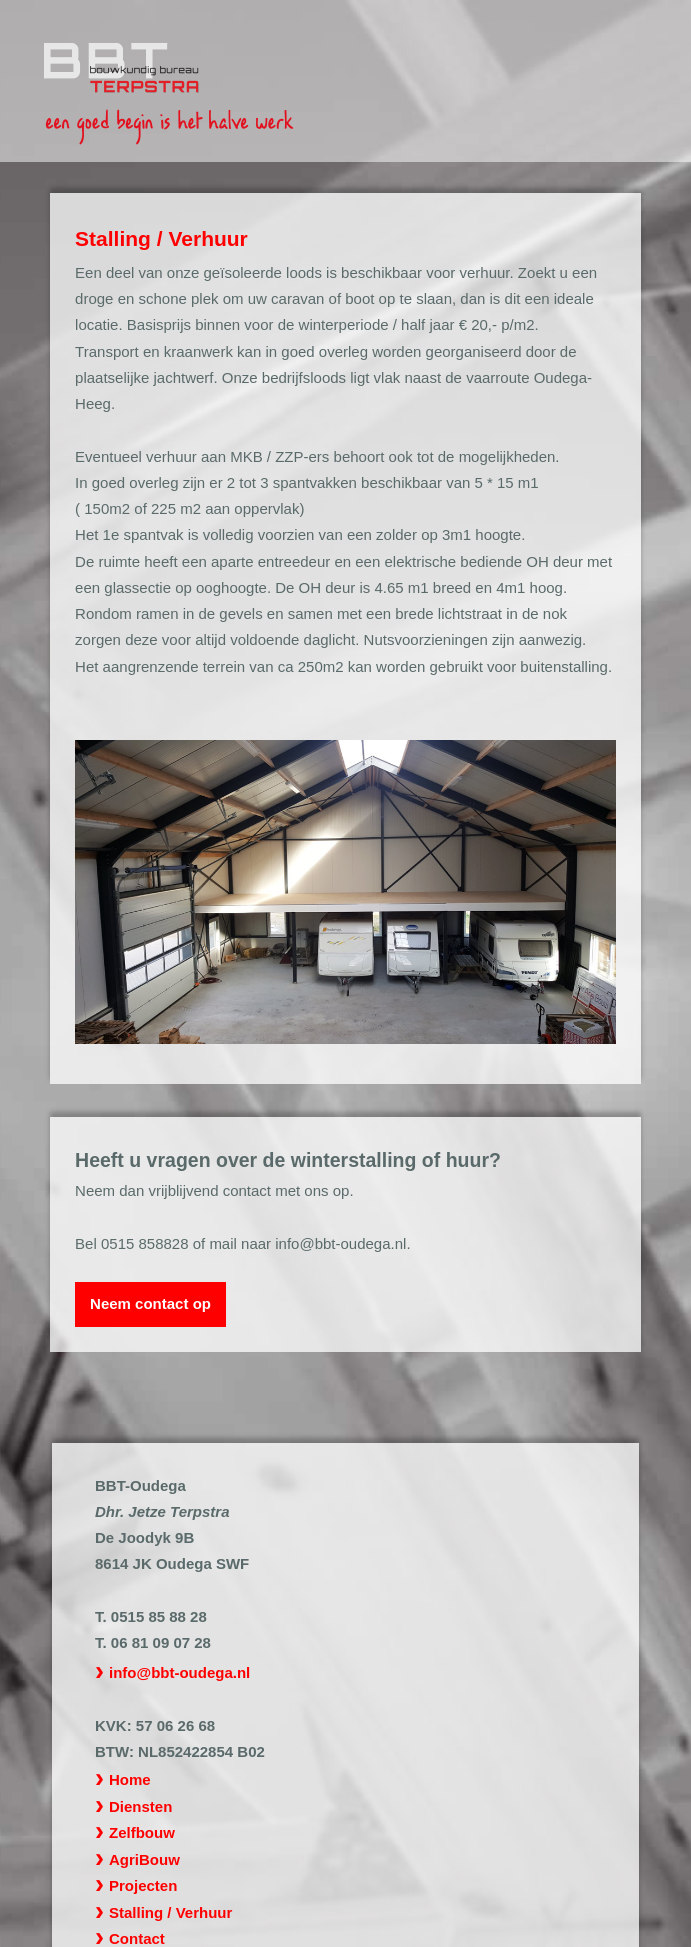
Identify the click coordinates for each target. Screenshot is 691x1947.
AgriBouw (144, 1859)
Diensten (140, 1806)
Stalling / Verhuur (170, 1912)
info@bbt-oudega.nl (179, 1672)
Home (130, 1779)
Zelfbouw (142, 1832)
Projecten (143, 1885)
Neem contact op (150, 1303)
